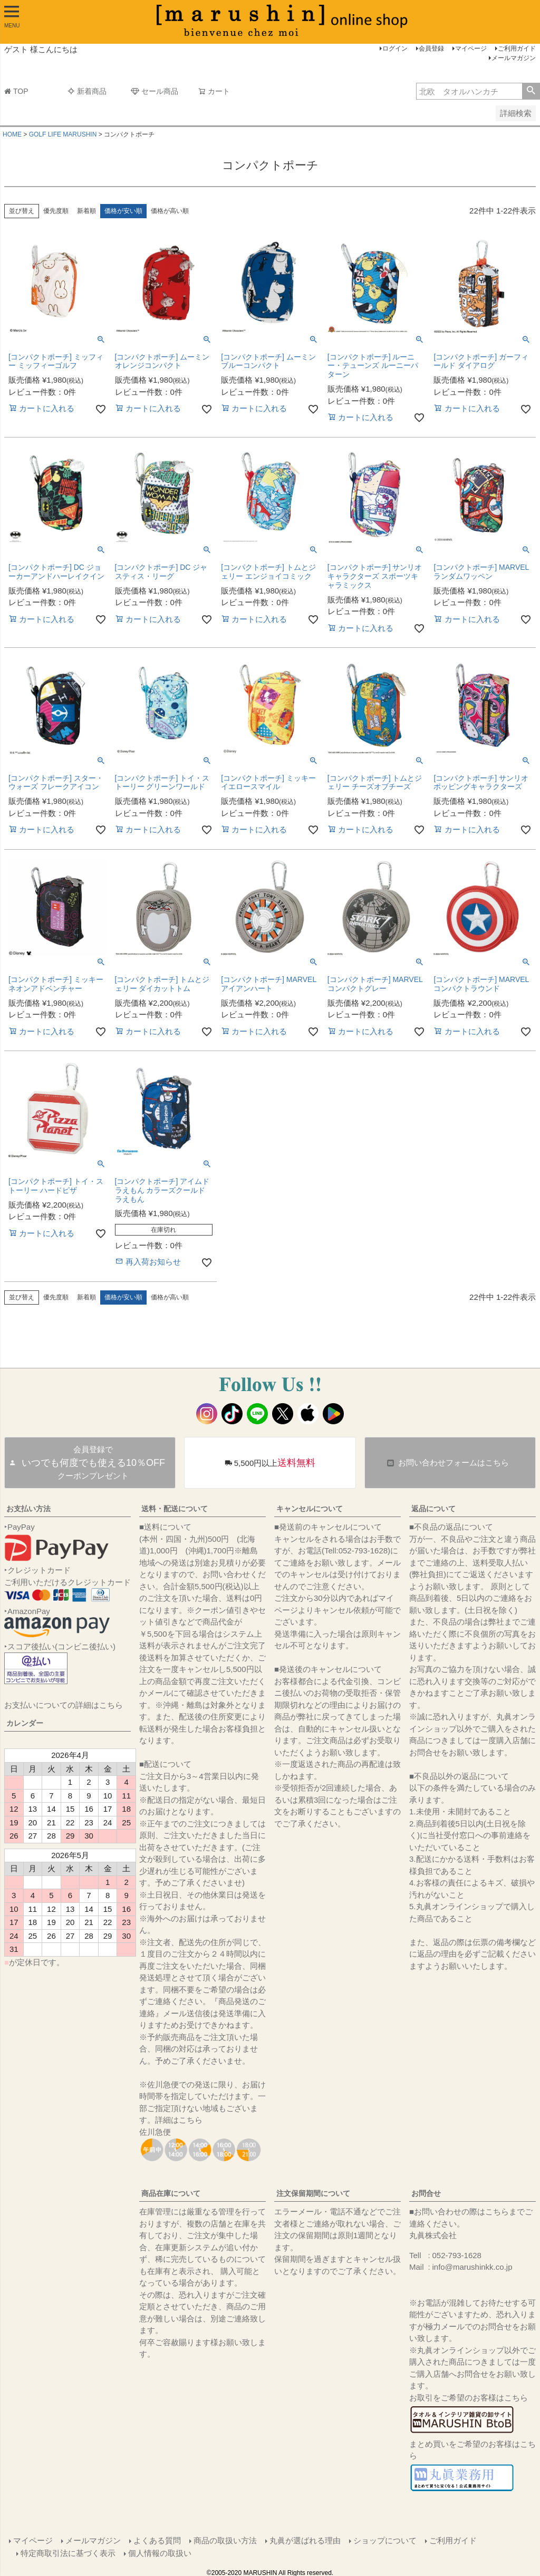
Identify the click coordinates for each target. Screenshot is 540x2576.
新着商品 (87, 91)
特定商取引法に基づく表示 (68, 2552)
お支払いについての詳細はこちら (63, 1704)
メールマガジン (513, 58)
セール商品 (154, 91)
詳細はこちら (178, 2119)
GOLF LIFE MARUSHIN (63, 134)
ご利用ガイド (517, 48)
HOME (12, 134)
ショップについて (384, 2539)
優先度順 (56, 211)
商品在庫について (170, 2193)
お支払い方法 (28, 1508)
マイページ (471, 48)
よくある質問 (156, 2539)
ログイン (395, 48)
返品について (433, 1508)
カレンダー (24, 1723)
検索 (530, 91)
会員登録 (431, 48)
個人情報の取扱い (160, 2552)
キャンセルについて (309, 1508)
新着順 (86, 211)
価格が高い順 (170, 211)
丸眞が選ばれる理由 (304, 2539)
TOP (16, 91)
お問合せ (426, 2193)
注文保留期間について (313, 2193)
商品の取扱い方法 (224, 2539)
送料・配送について (174, 1508)
